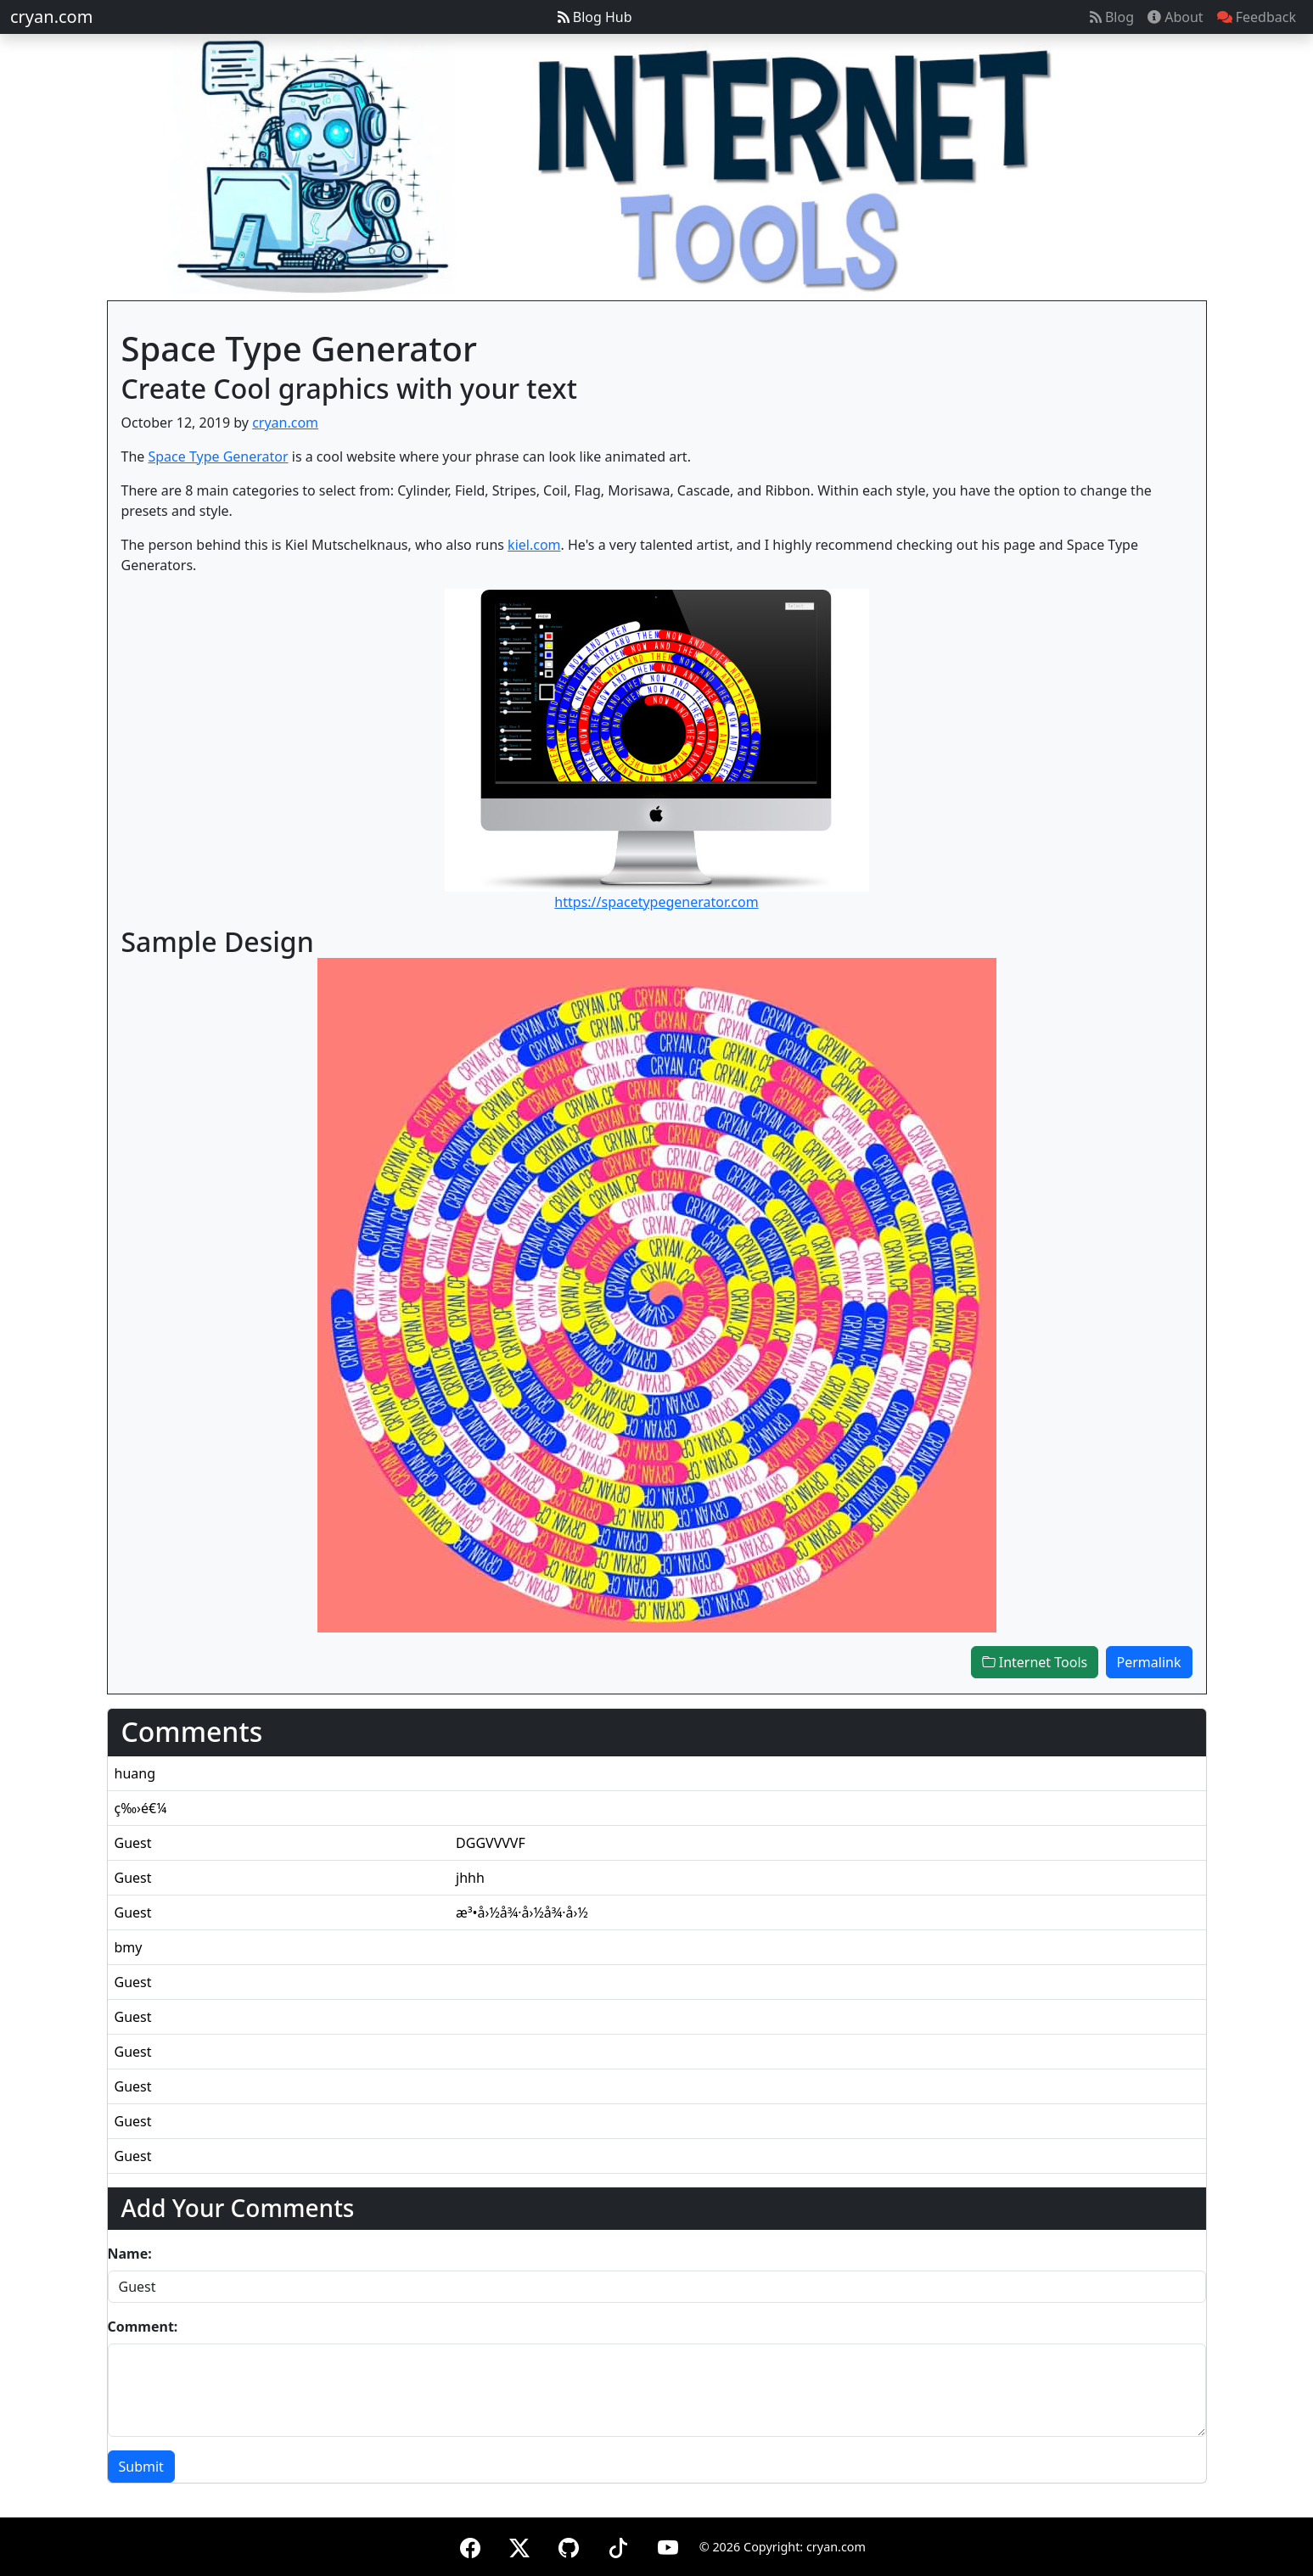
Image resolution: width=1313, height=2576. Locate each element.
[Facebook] (470, 2545)
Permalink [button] (1149, 1662)
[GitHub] (568, 2545)
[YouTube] (668, 2545)
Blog (1112, 17)
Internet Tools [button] (1035, 1662)
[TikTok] (618, 2545)
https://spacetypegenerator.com (656, 902)
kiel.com (534, 544)
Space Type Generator (218, 456)
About (1175, 17)
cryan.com (51, 16)
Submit (141, 2466)
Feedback (1256, 17)
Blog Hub (595, 17)
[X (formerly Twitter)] (519, 2545)
